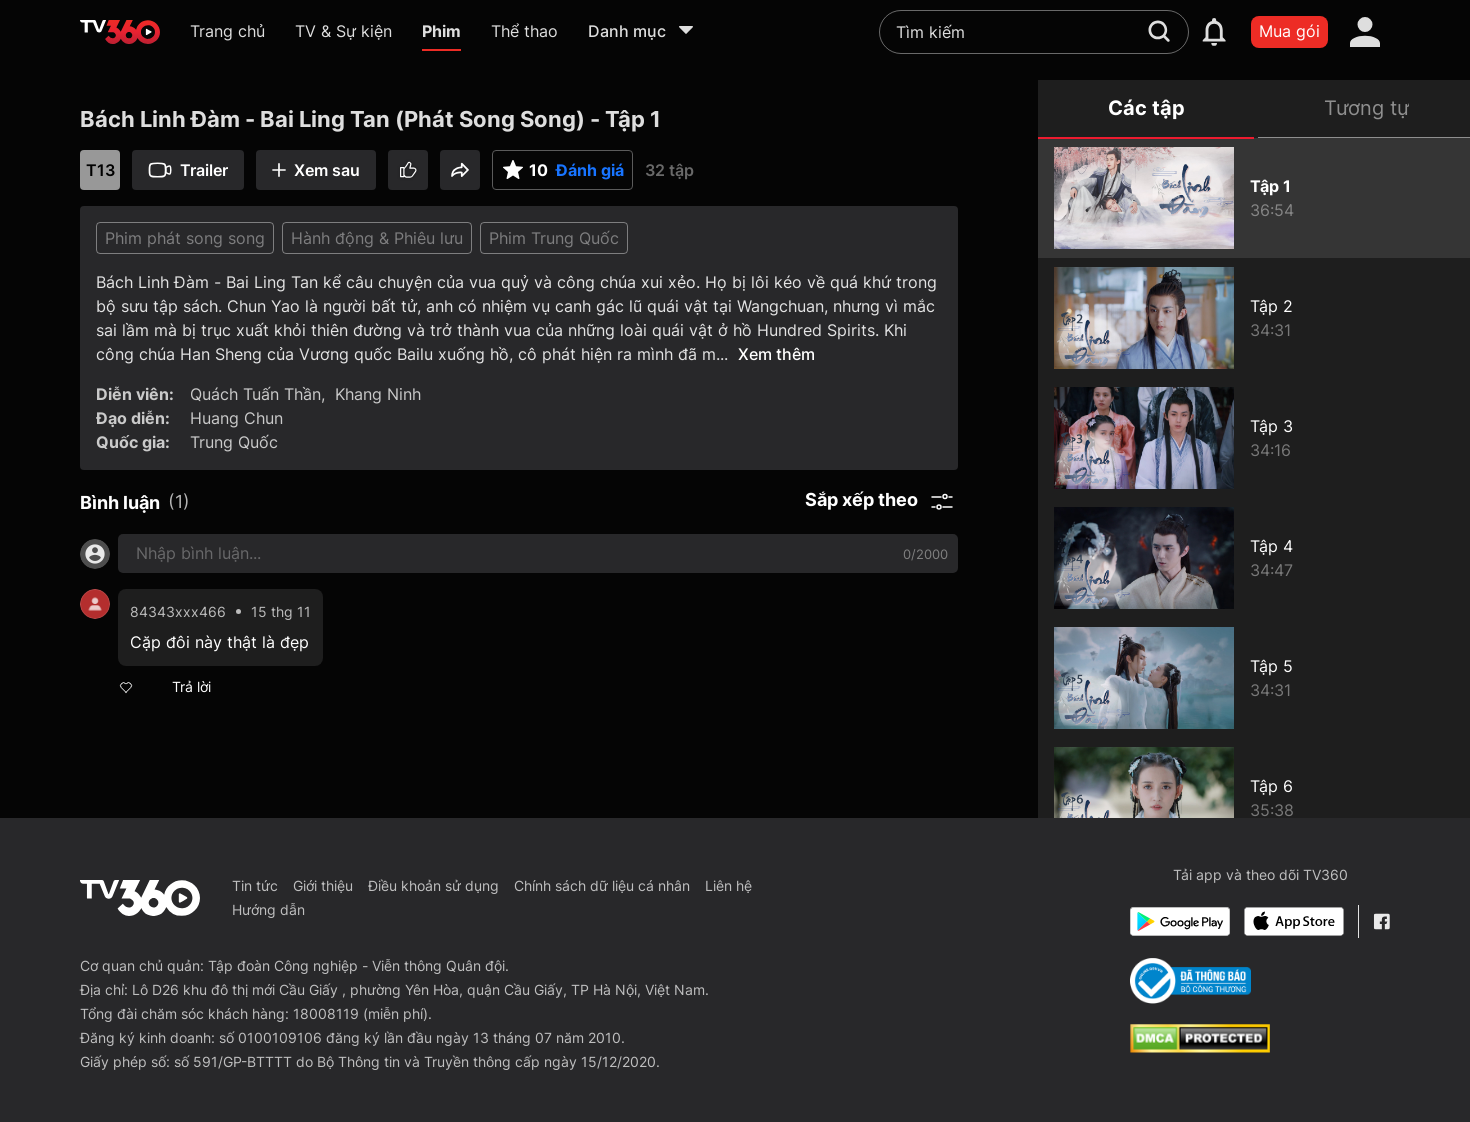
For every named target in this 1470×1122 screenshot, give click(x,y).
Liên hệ (728, 885)
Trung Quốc (234, 442)
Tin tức (255, 885)
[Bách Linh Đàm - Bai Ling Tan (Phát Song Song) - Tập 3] (1254, 438)
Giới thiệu (323, 885)
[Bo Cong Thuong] (1190, 981)
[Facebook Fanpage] (1381, 921)
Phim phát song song (185, 238)
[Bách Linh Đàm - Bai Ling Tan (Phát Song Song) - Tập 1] (1254, 198)
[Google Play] (1180, 921)
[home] (120, 32)
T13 (100, 170)
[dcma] (1200, 1047)
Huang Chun (236, 418)
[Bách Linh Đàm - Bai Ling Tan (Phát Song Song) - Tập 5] (1254, 678)
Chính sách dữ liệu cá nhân (602, 885)
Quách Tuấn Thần (255, 394)
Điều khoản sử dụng (433, 885)
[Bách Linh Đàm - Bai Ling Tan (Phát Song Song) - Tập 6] (1254, 798)
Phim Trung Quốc (554, 238)
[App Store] (1294, 921)
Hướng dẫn (268, 909)
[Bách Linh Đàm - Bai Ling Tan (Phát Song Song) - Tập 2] (1254, 318)
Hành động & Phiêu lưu (377, 238)
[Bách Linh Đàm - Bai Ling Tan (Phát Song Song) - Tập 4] (1254, 558)
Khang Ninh (378, 394)
